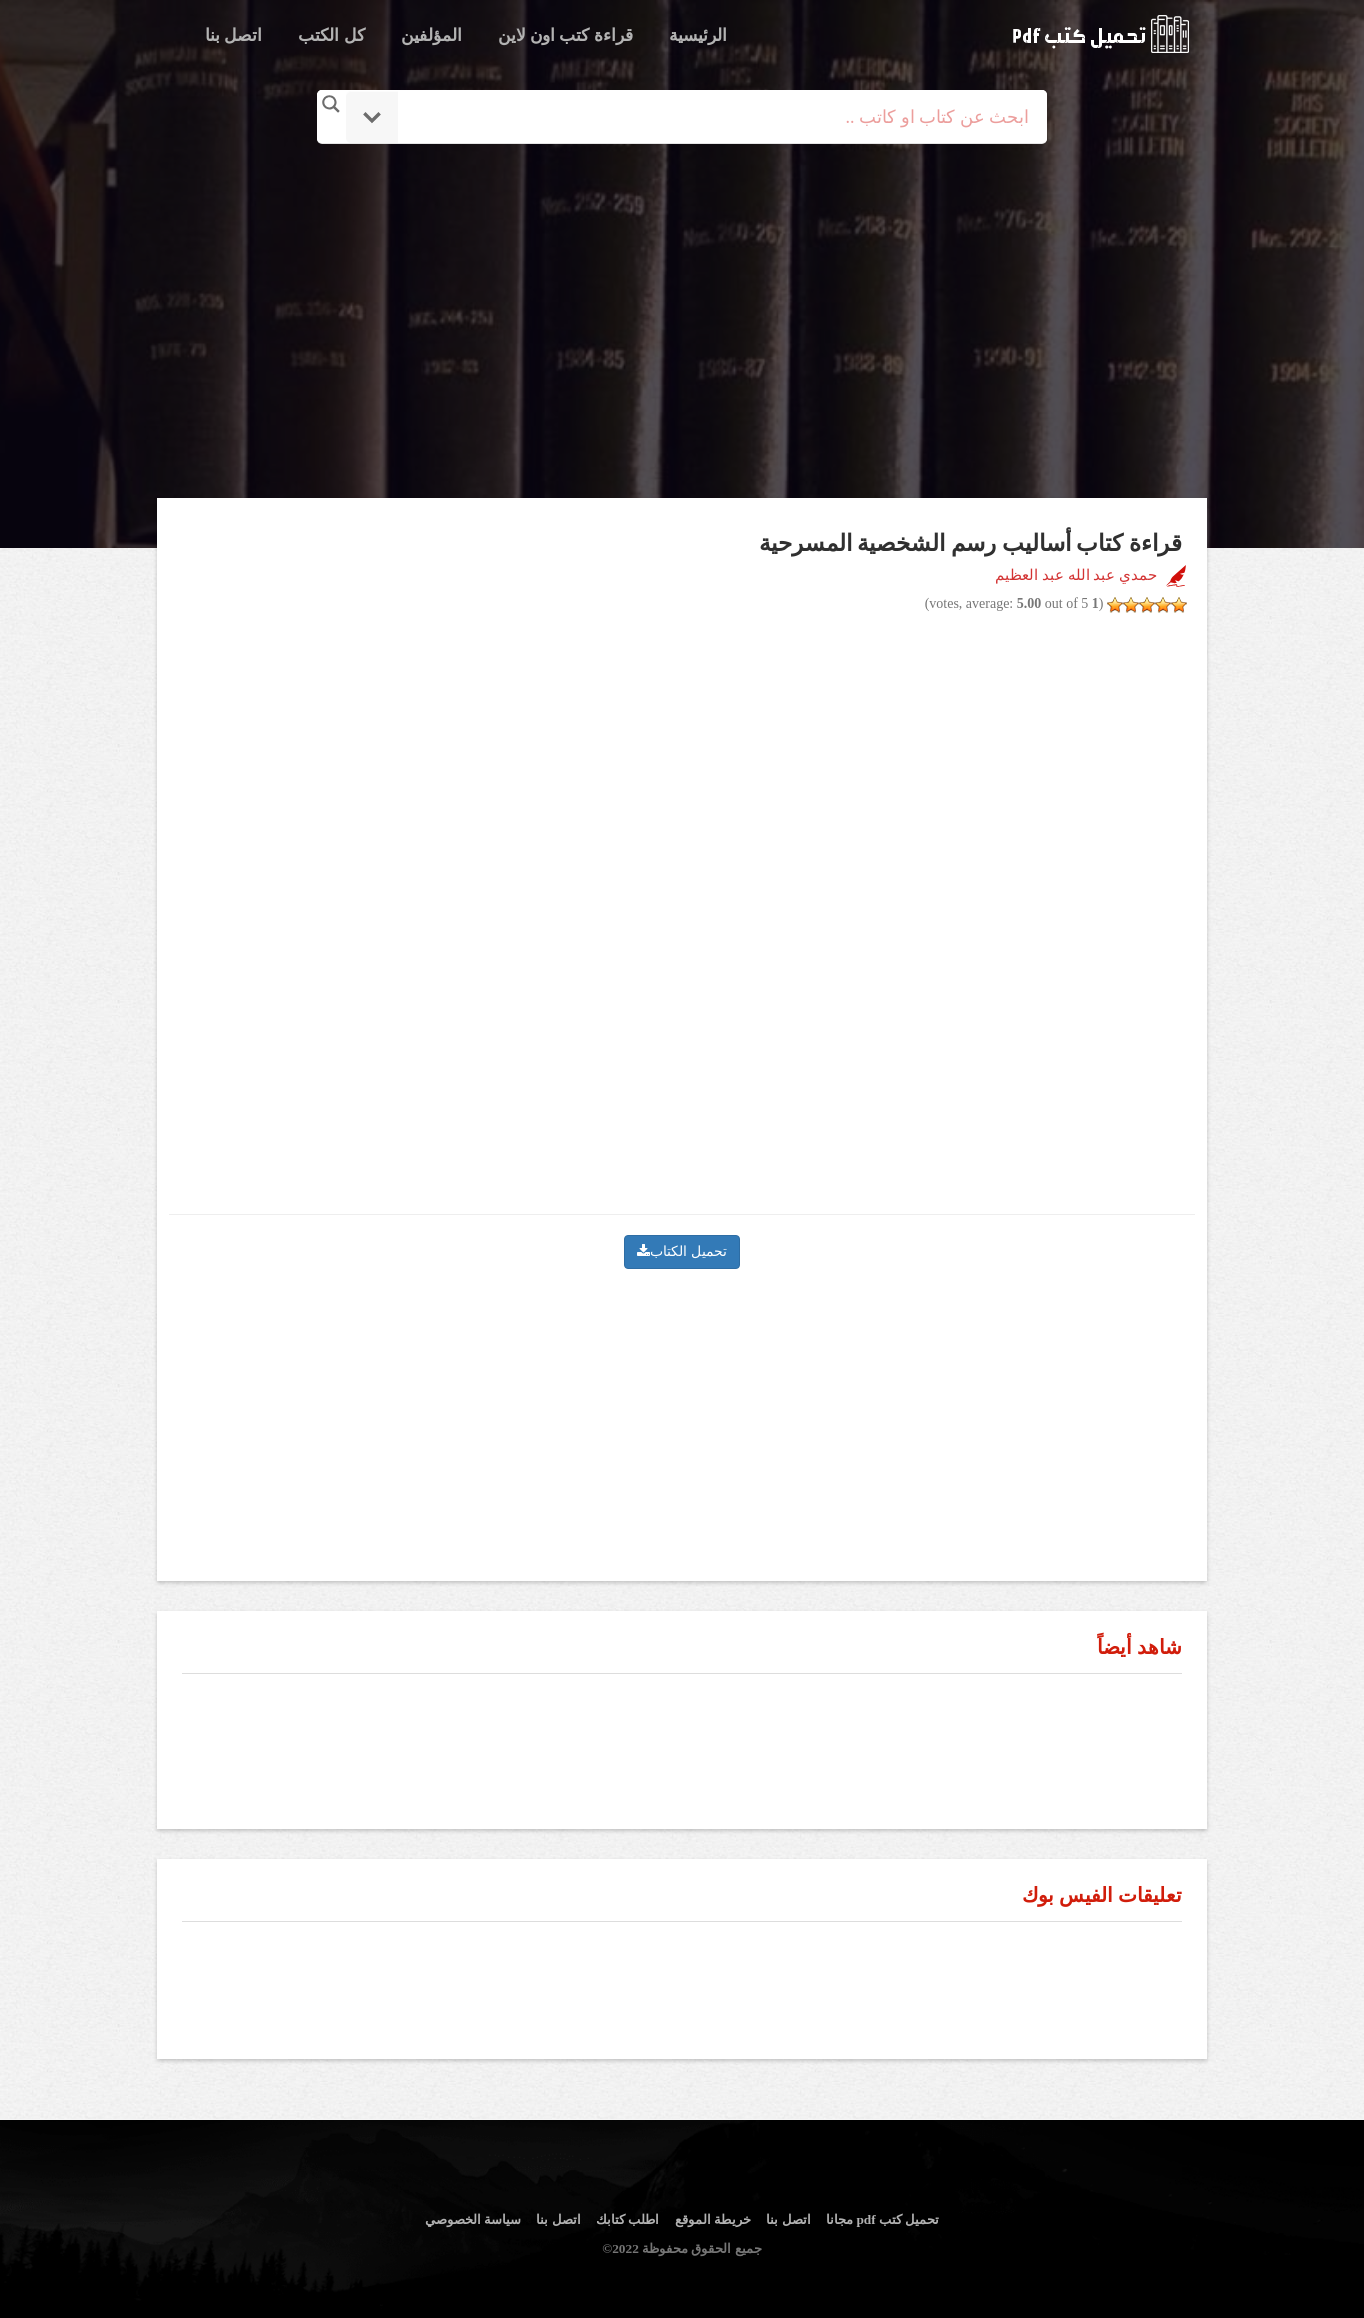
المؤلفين (431, 35)
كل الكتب (331, 35)
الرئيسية (698, 35)
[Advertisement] (682, 323)
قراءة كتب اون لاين (565, 35)
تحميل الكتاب (682, 1251)
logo (1100, 34)
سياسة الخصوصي (473, 2219)
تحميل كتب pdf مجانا (882, 2219)
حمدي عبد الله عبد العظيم (1076, 575)
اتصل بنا (233, 35)
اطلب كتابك (627, 2219)
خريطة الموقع (713, 2219)
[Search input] (709, 117)
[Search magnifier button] (331, 104)
